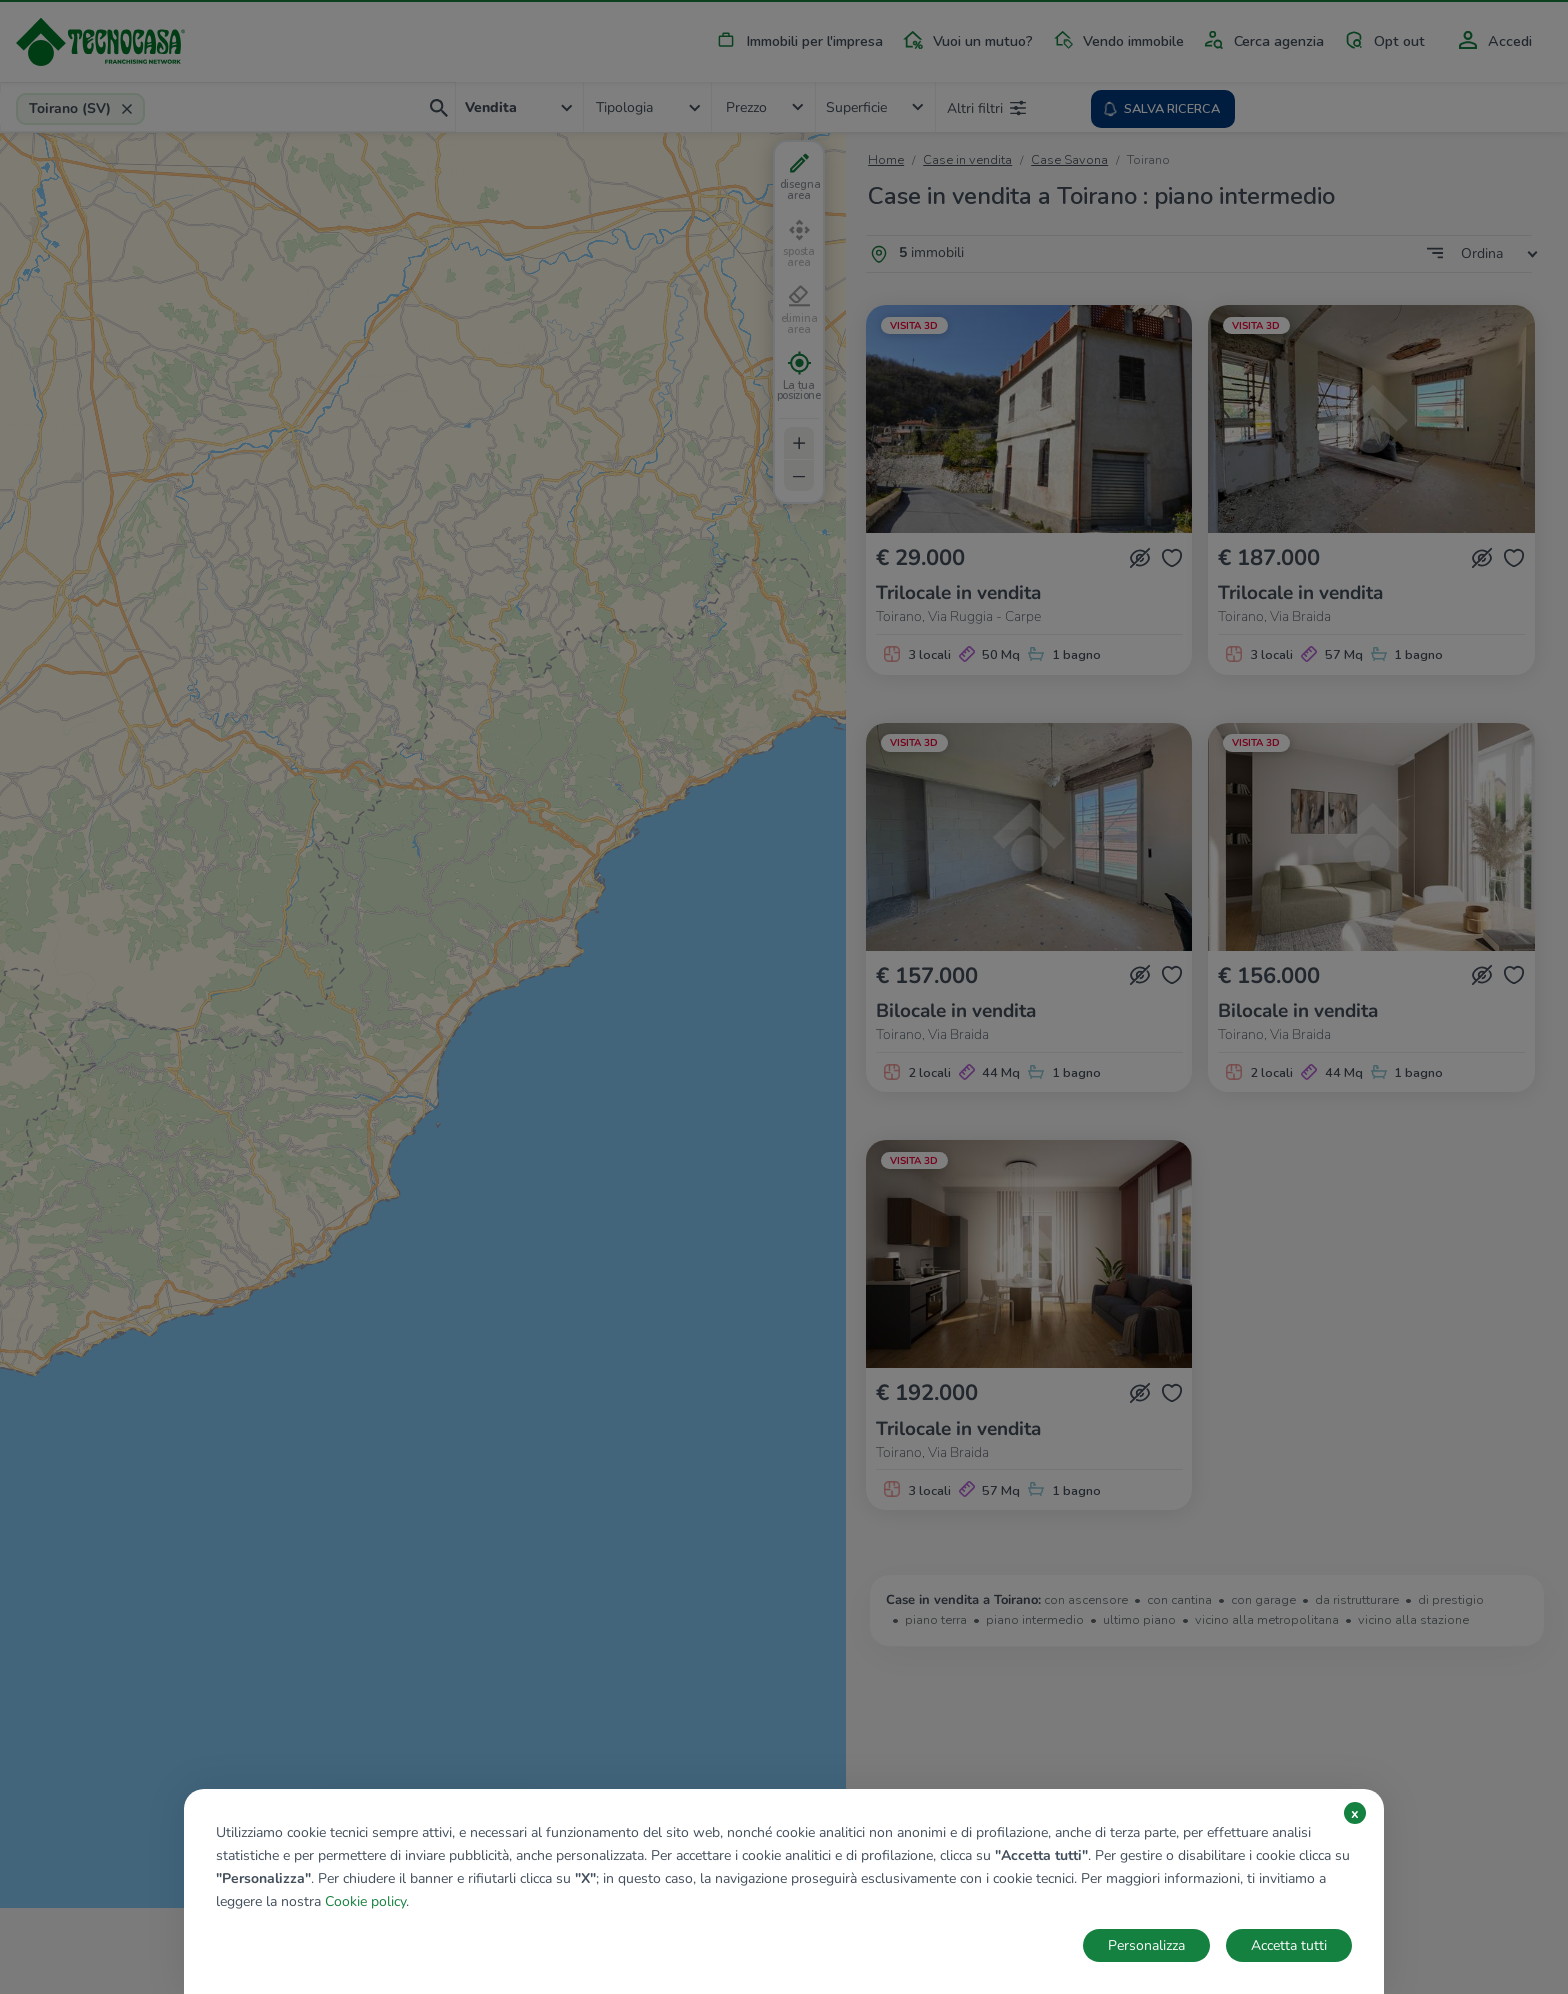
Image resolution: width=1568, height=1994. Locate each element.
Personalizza (1146, 1945)
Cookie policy (365, 1901)
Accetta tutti (1289, 1945)
